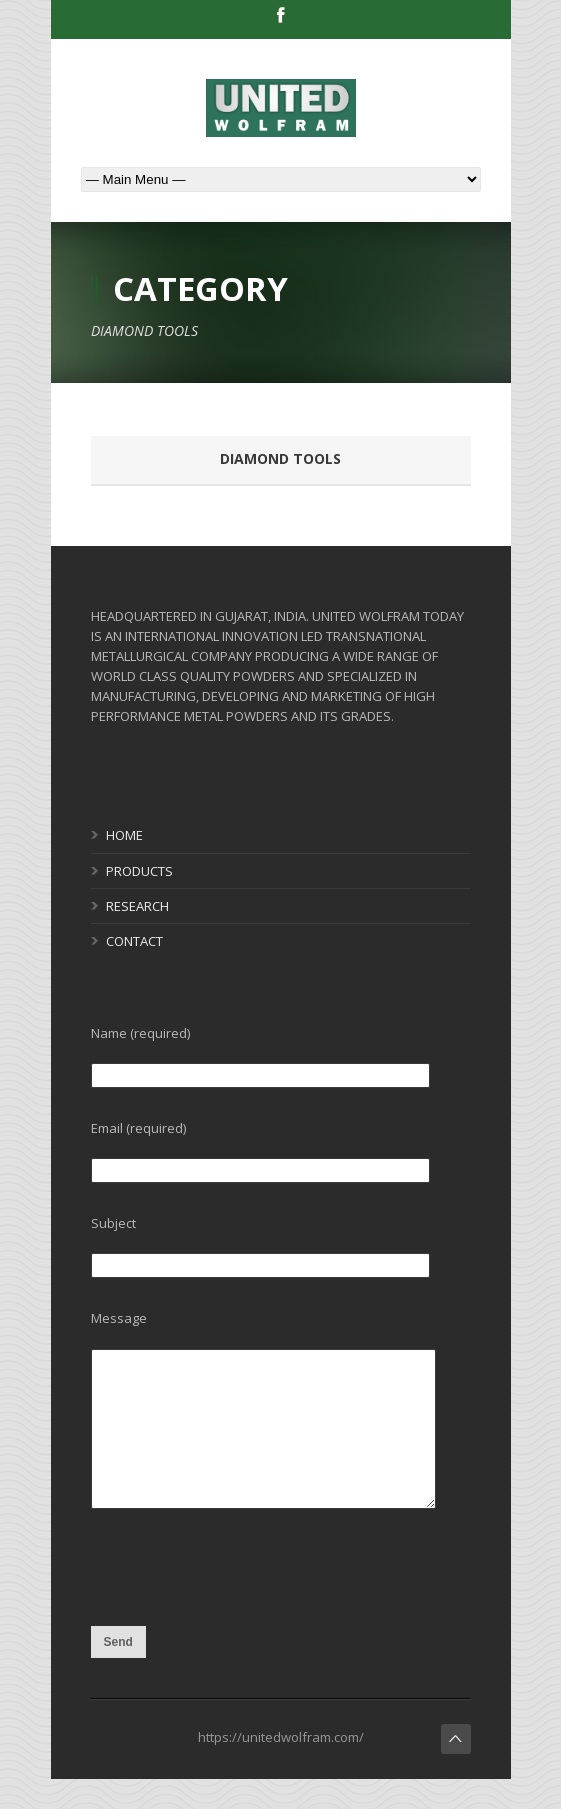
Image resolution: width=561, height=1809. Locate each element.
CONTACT (134, 941)
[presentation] (243, 1613)
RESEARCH (137, 906)
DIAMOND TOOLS (280, 458)
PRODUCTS (139, 871)
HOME (124, 835)
